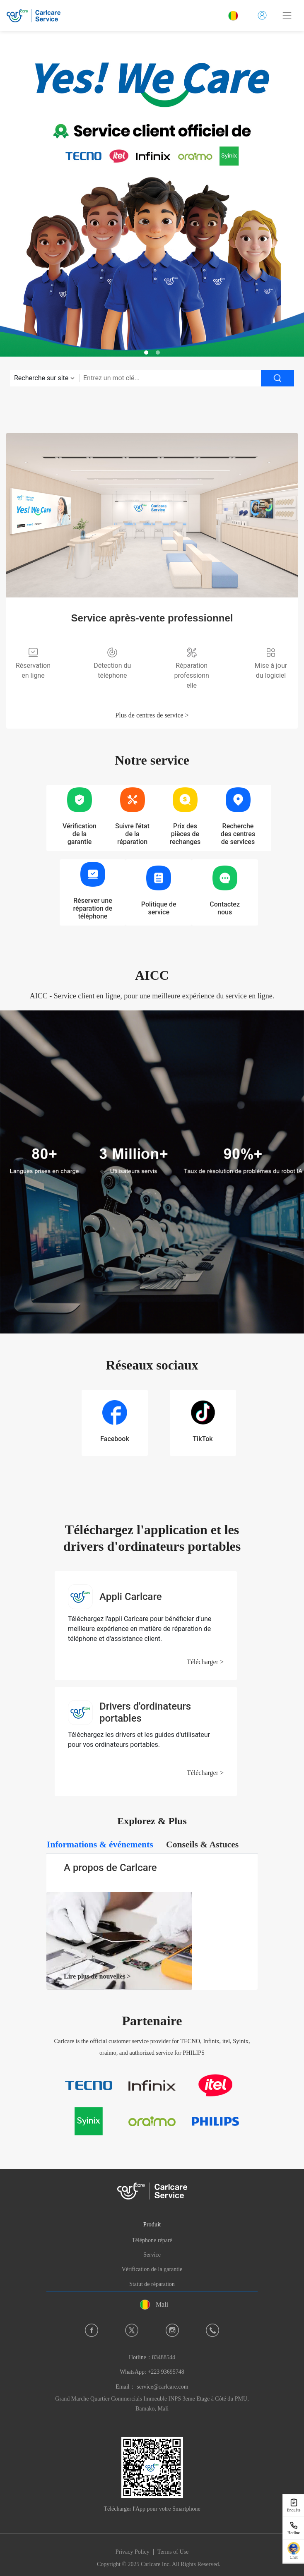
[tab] (100, 1845)
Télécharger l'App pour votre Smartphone (152, 2509)
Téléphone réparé (152, 2240)
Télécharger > (205, 1661)
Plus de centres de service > (151, 715)
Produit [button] (152, 2224)
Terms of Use (172, 2552)
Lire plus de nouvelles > (97, 1976)
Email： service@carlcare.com (152, 2387)
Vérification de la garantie (152, 2269)
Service (152, 2255)
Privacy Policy (133, 2552)
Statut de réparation (152, 2284)
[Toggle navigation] (287, 15)
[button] (146, 352)
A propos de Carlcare (110, 1867)
